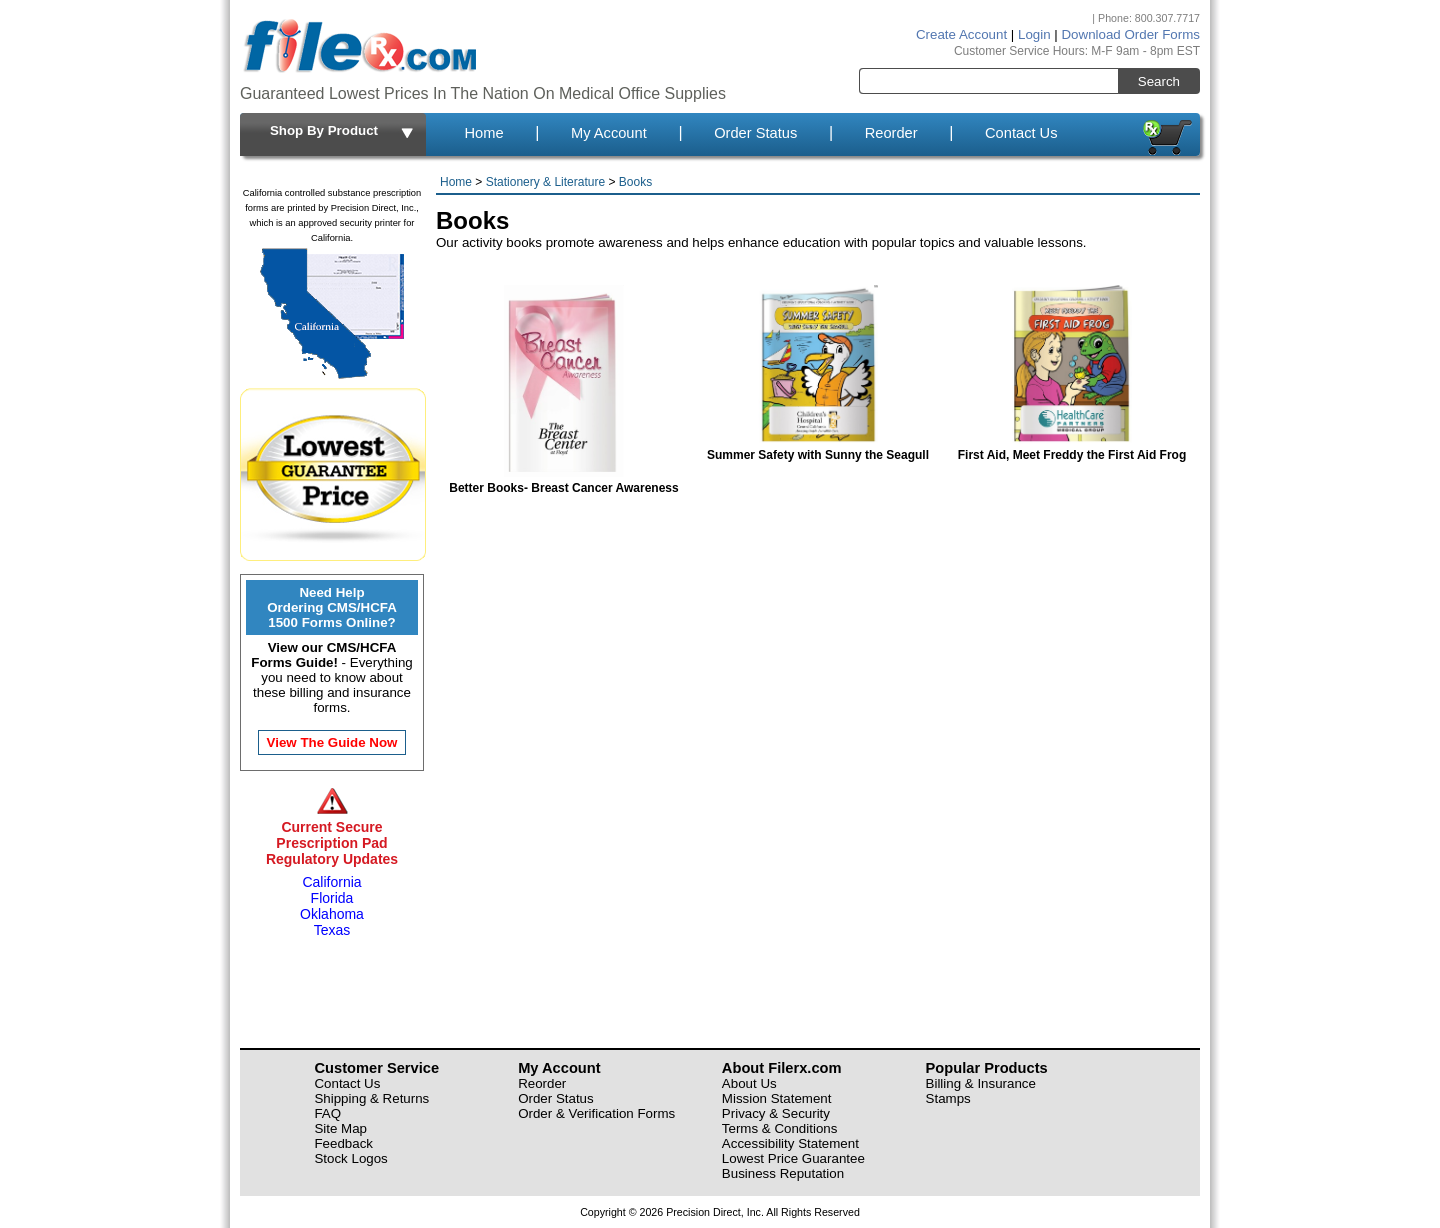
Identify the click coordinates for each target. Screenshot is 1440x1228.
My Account (609, 133)
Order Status (755, 133)
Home (483, 133)
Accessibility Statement (790, 1143)
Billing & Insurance (981, 1083)
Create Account (961, 34)
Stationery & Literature (545, 182)
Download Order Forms (1130, 34)
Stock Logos (350, 1158)
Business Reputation (783, 1173)
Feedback (343, 1143)
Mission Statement (777, 1098)
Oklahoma (332, 914)
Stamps (948, 1098)
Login (1034, 34)
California (331, 882)
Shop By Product (343, 132)
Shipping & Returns (371, 1098)
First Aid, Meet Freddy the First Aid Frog (1072, 447)
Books (635, 182)
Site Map (340, 1128)
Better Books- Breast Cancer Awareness (563, 480)
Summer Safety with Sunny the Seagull (818, 447)
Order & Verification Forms (596, 1113)
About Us (749, 1083)
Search (1159, 81)
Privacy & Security (776, 1113)
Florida (332, 898)
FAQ (327, 1113)
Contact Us (1021, 133)
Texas (332, 930)
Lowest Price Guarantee (793, 1158)
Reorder (891, 133)
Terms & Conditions (780, 1128)
